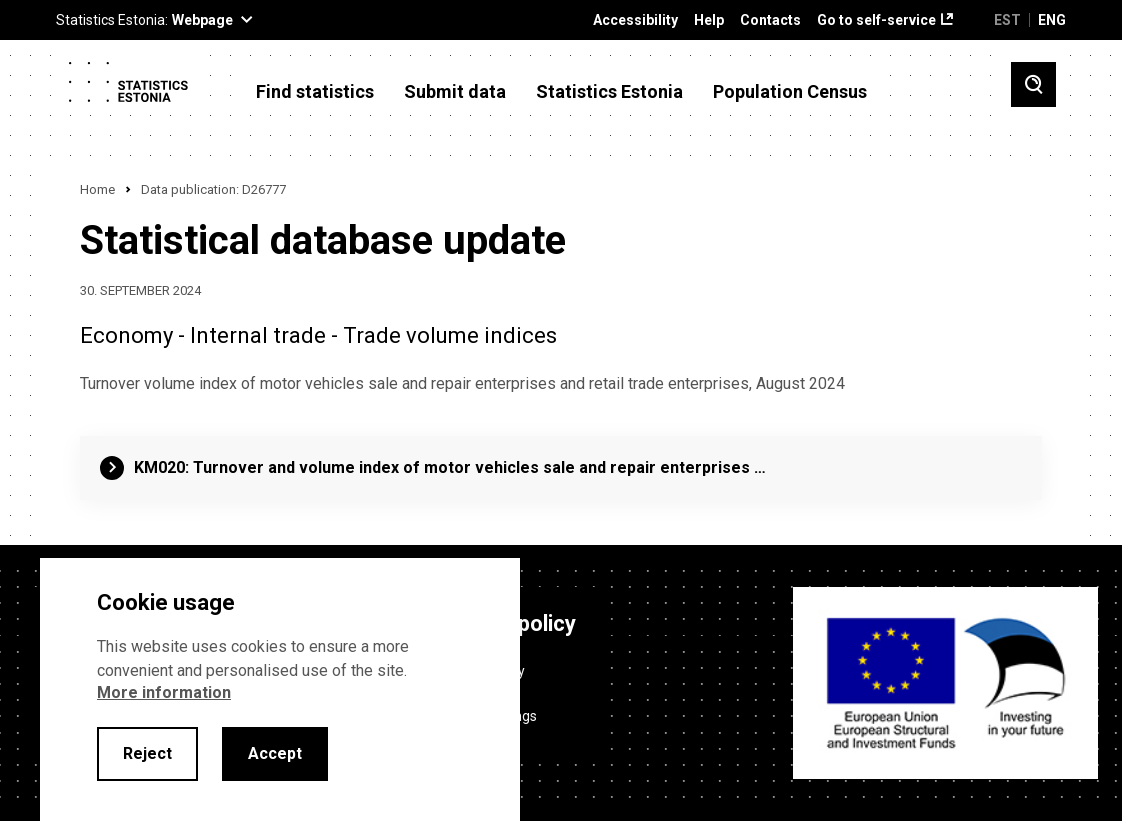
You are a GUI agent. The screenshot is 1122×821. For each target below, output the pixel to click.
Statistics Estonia (609, 92)
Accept (275, 753)
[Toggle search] (1033, 84)
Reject (147, 753)
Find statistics (315, 92)
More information (164, 692)
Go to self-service (876, 20)
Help (709, 20)
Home (97, 189)
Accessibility (635, 20)
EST (1007, 20)
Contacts (770, 20)
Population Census (790, 92)
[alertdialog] (280, 689)
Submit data (455, 92)
